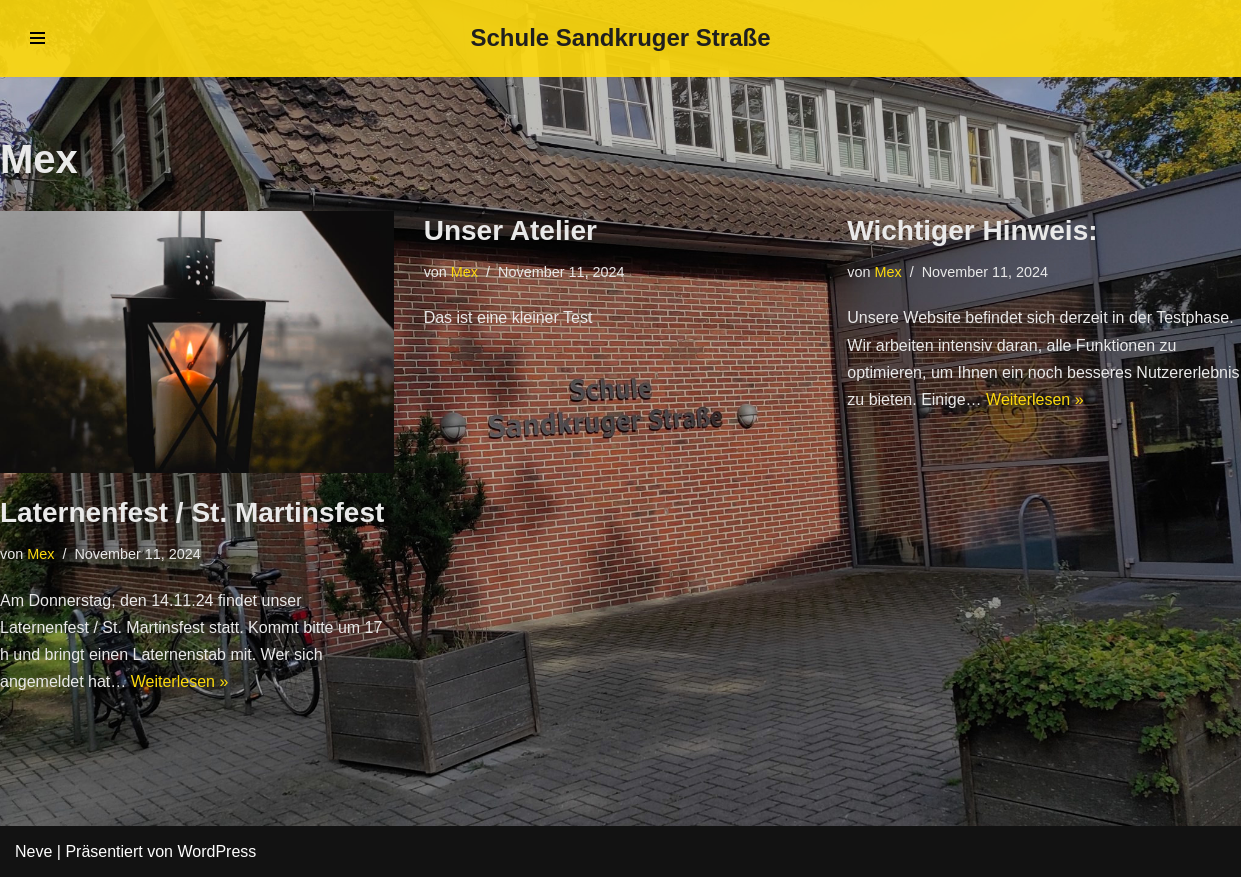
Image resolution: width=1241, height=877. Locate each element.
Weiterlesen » (180, 681)
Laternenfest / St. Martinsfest (192, 512)
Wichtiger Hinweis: (972, 230)
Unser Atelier (510, 230)
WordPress (216, 851)
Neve (33, 851)
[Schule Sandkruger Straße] (620, 38)
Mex (40, 554)
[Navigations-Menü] (37, 38)
